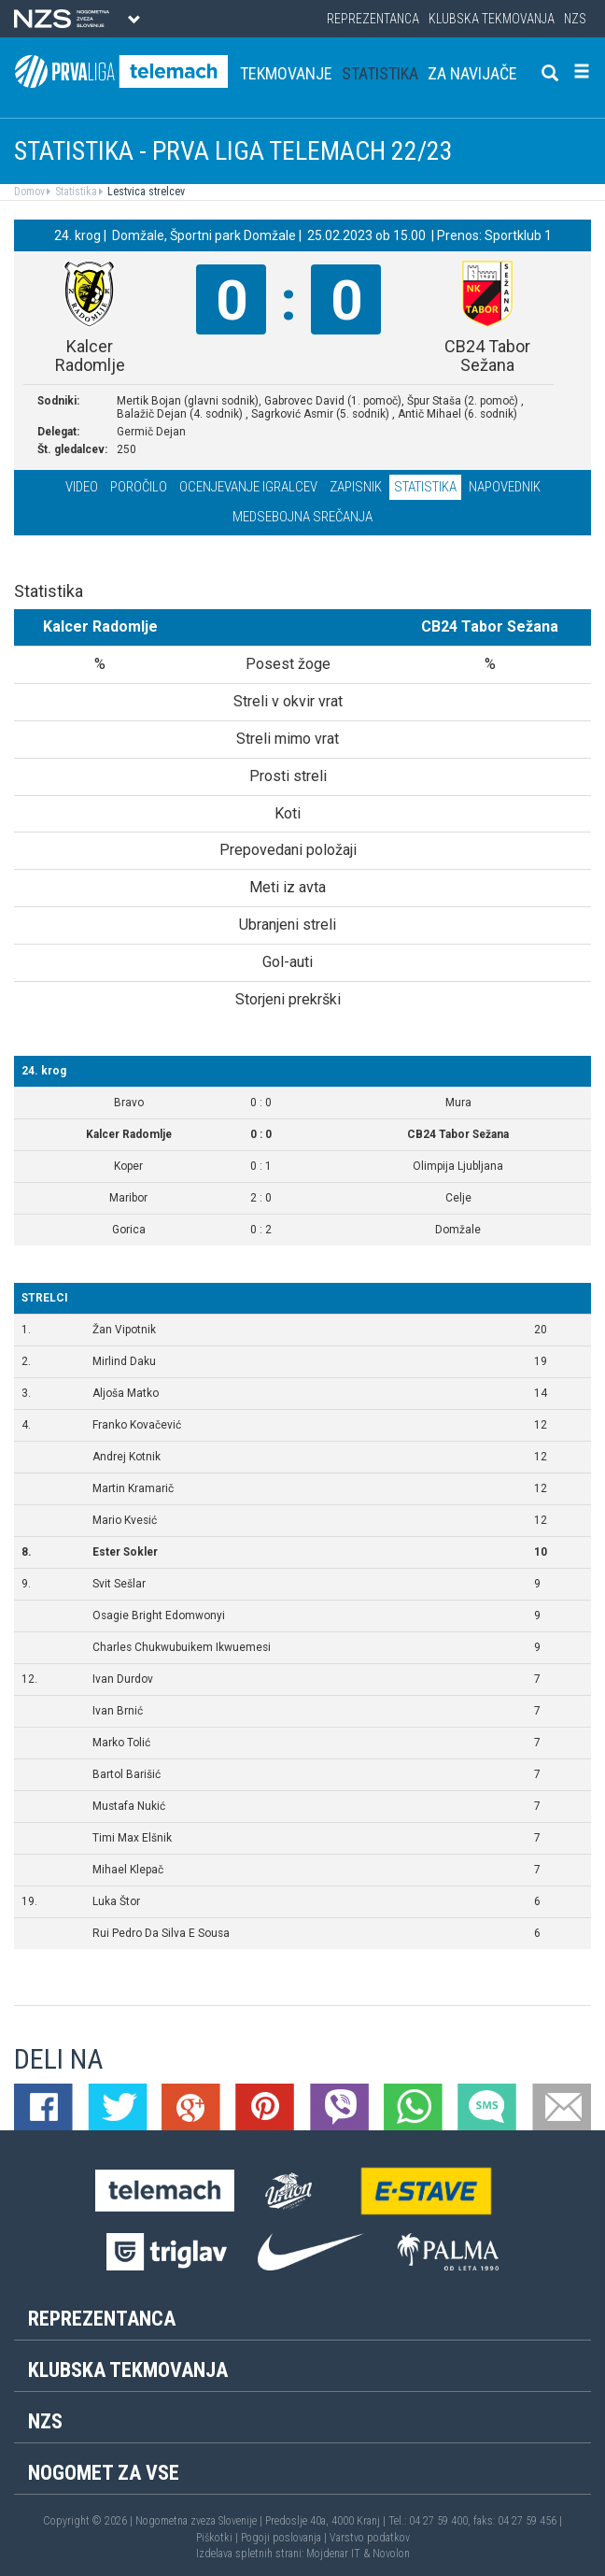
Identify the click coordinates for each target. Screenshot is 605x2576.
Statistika (380, 73)
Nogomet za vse (103, 2472)
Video (81, 486)
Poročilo (138, 486)
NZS (575, 18)
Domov (29, 191)
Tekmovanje (286, 73)
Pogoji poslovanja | (285, 2537)
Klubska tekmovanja (492, 18)
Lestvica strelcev (145, 191)
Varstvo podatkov (370, 2537)
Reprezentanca (373, 18)
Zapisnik (356, 486)
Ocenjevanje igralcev (248, 486)
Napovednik (505, 486)
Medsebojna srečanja (302, 516)
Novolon (391, 2553)
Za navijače (472, 73)
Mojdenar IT (333, 2553)
